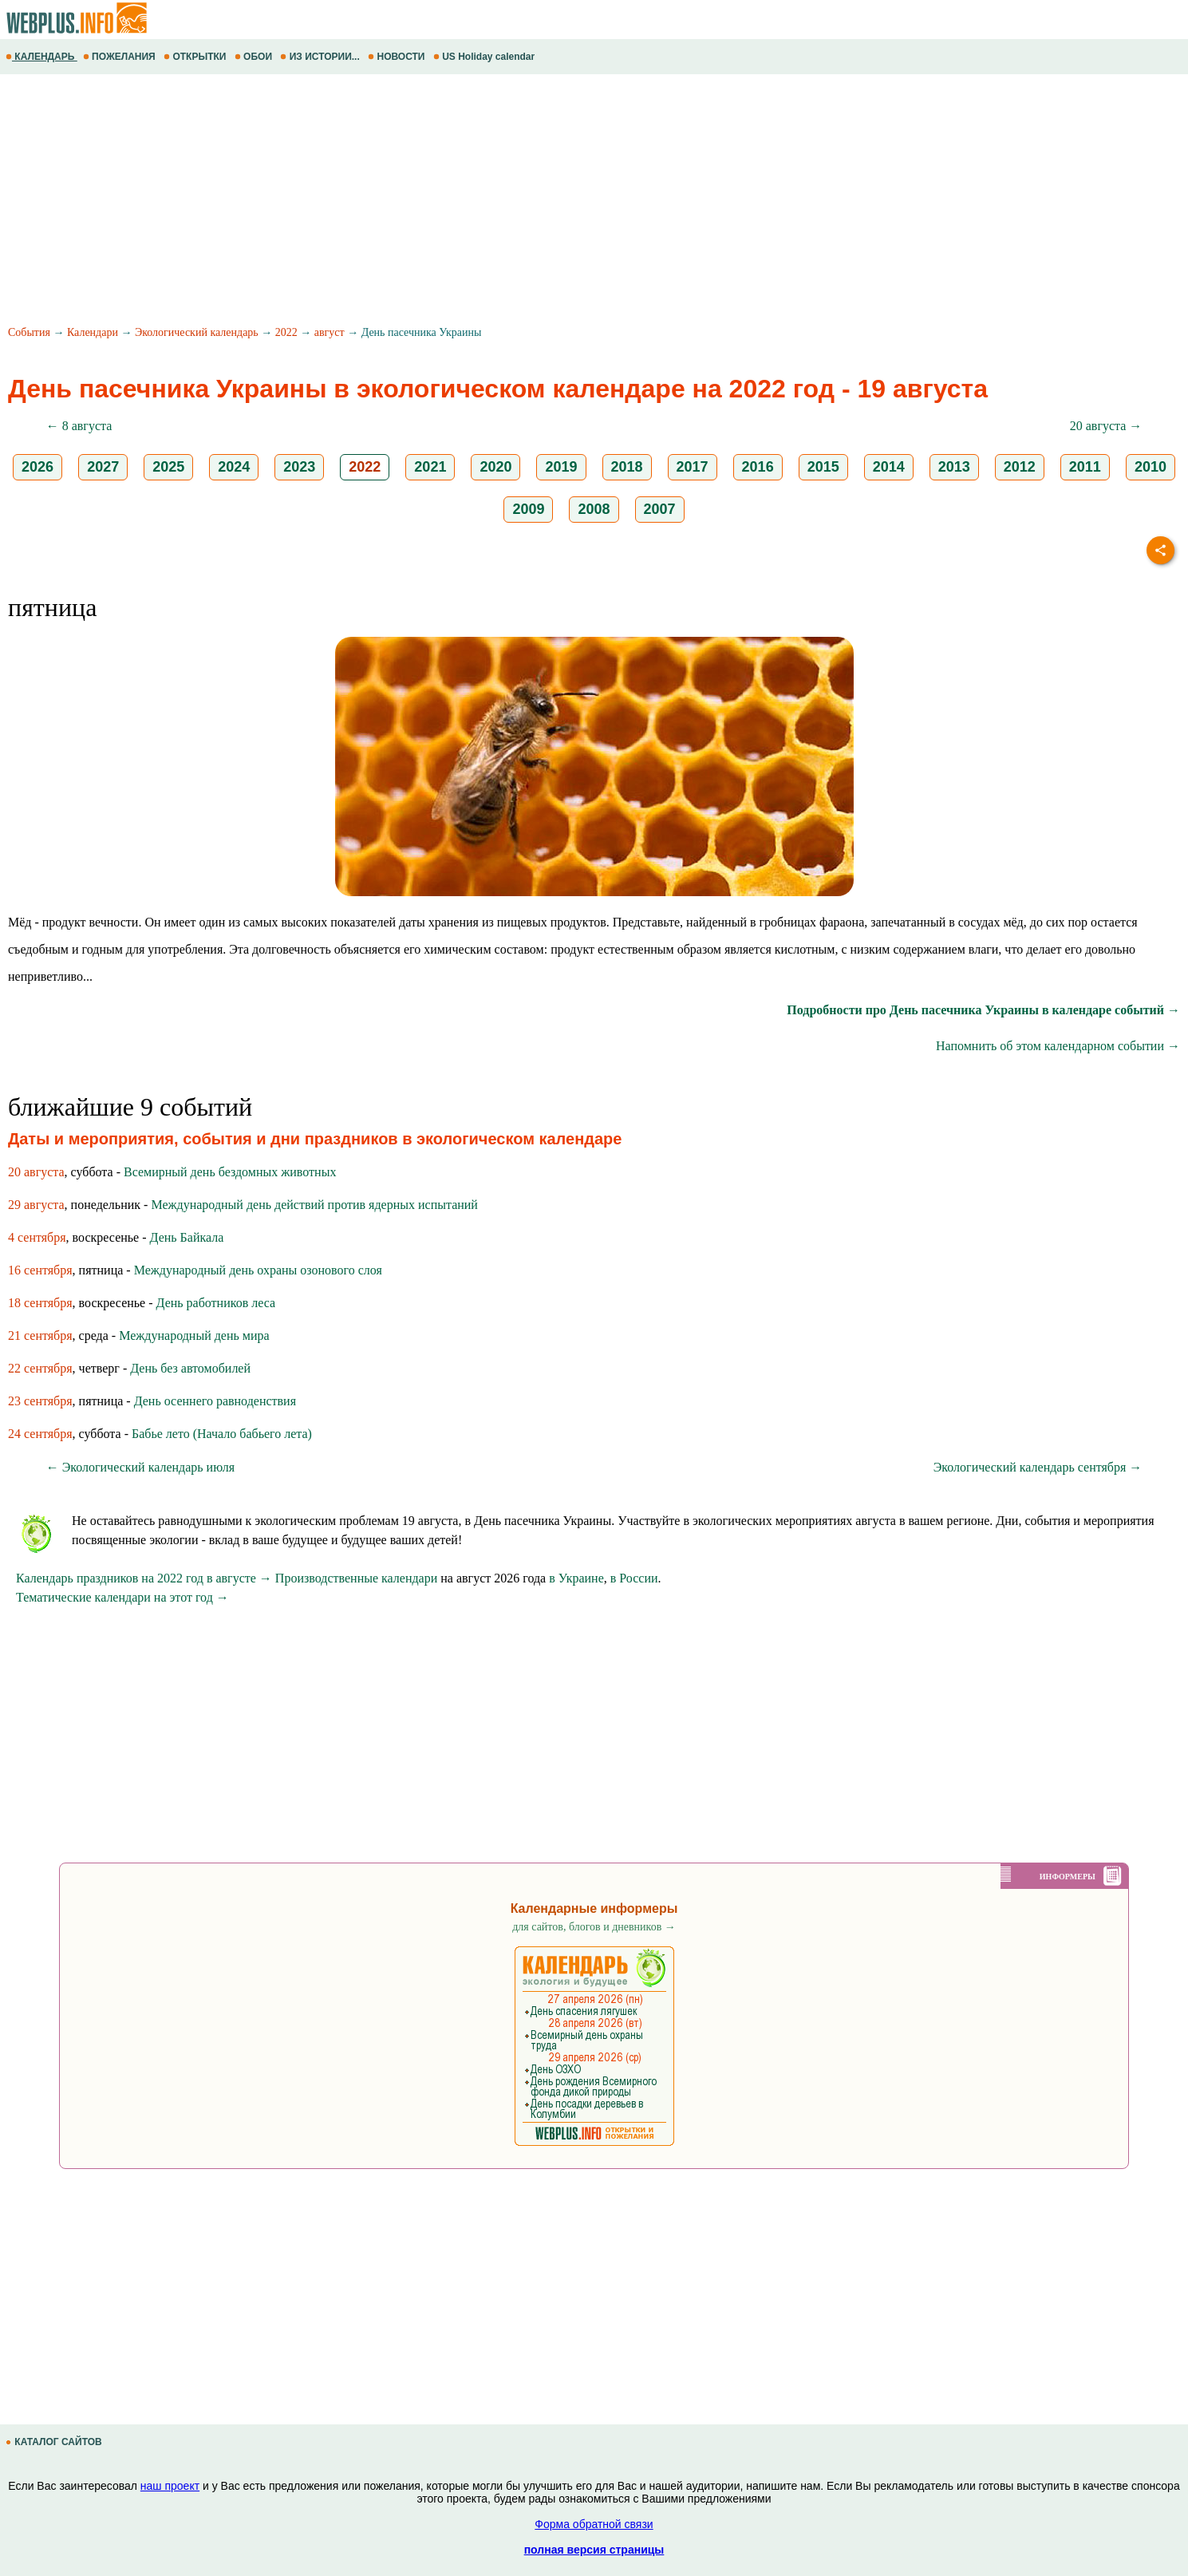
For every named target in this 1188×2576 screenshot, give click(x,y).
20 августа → (1106, 426)
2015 (823, 467)
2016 (758, 467)
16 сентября (40, 1270)
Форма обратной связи (594, 2524)
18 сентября (40, 1303)
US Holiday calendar (485, 56)
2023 (299, 467)
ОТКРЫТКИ (196, 56)
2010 (1150, 467)
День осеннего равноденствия (215, 1401)
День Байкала (187, 1237)
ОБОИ (255, 56)
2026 (37, 467)
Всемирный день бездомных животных (230, 1172)
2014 (889, 467)
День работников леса (216, 1303)
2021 (430, 467)
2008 (594, 509)
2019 (561, 467)
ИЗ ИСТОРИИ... (321, 56)
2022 (286, 332)
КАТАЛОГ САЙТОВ (55, 2442)
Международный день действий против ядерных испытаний (314, 1204)
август (329, 332)
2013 (954, 467)
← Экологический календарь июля (140, 1467)
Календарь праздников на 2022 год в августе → (144, 1578)
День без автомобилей (190, 1368)
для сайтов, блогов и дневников (594, 1927)
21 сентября (40, 1335)
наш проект (169, 2485)
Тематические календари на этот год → (122, 1597)
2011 (1085, 467)
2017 (692, 467)
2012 (1020, 467)
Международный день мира (194, 1335)
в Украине (576, 1578)
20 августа (36, 1172)
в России (634, 1578)
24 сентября (40, 1433)
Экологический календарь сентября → (1038, 1467)
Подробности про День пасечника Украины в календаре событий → (983, 1010)
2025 (168, 467)
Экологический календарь (197, 332)
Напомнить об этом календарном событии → (1058, 1046)
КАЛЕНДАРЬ (41, 56)
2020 (495, 467)
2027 (103, 467)
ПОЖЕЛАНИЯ (120, 56)
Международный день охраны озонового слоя (258, 1270)
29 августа (36, 1204)
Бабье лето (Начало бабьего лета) (222, 1433)
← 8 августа (79, 426)
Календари (92, 332)
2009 (528, 509)
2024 (234, 467)
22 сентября (40, 1368)
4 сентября (37, 1237)
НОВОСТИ (398, 56)
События (29, 332)
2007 (660, 509)
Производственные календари (356, 1578)
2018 (627, 467)
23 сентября (40, 1401)
